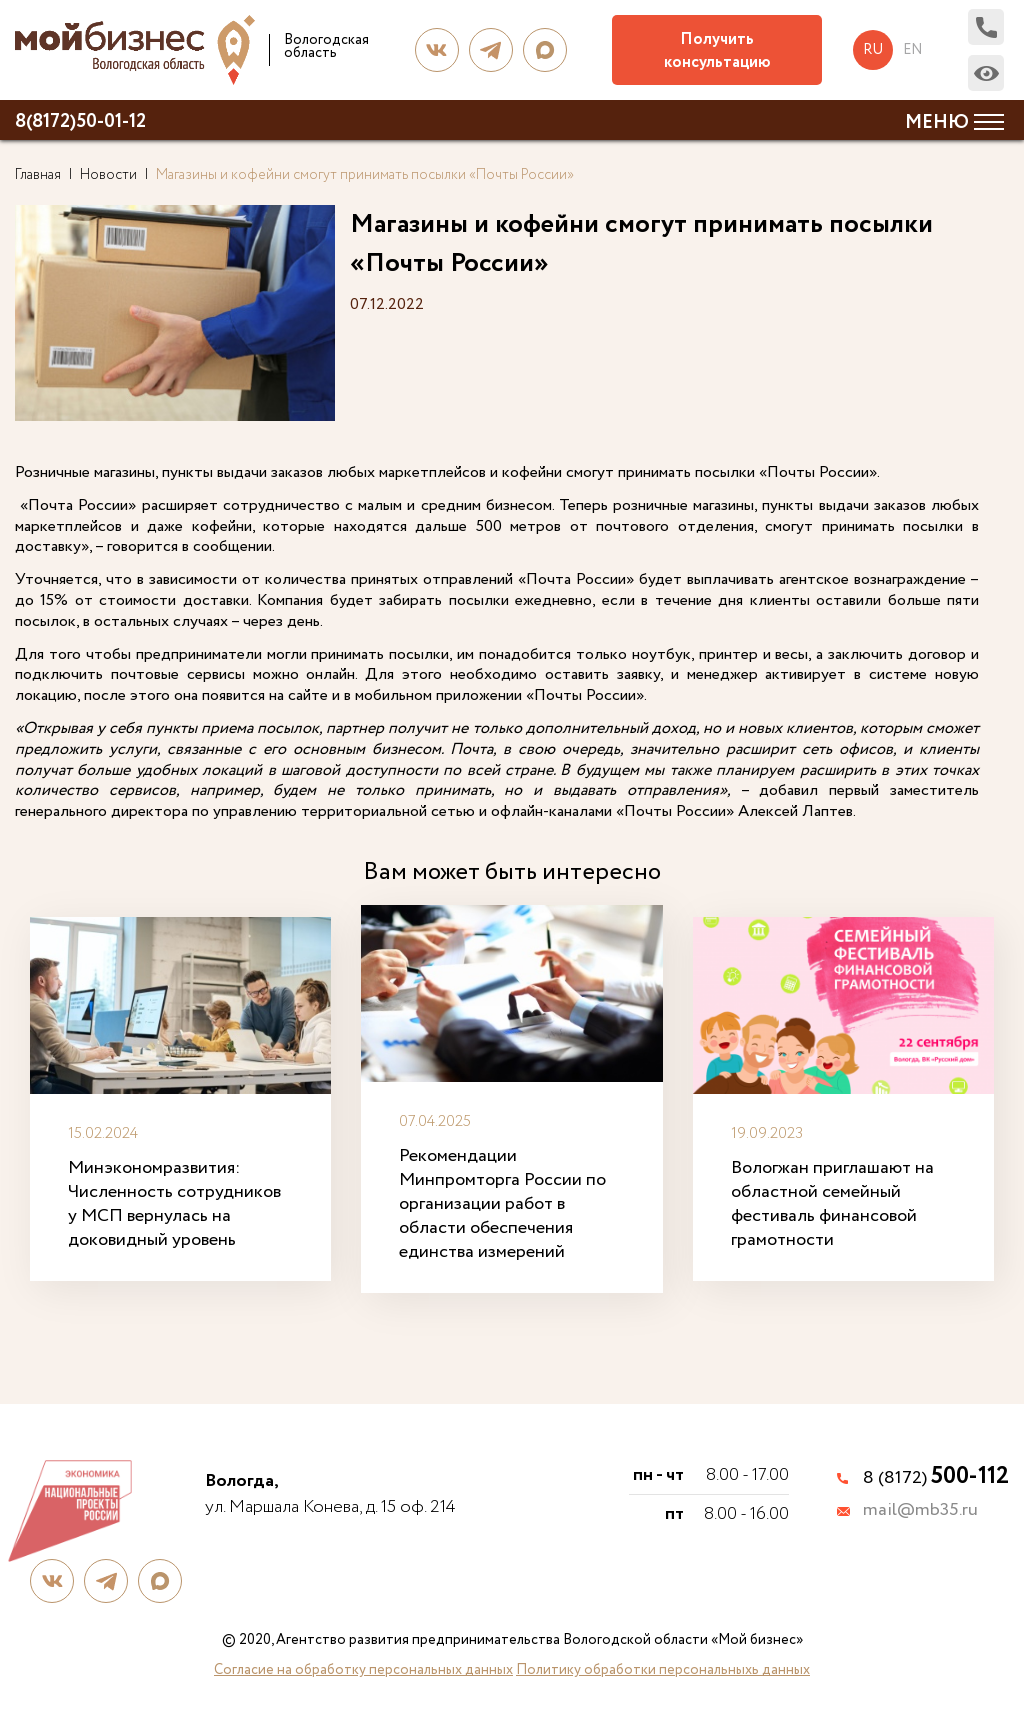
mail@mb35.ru (920, 1511)
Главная (38, 175)
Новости (108, 175)
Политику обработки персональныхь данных (663, 1670)
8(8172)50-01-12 (80, 122)
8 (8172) (936, 1478)
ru (873, 50)
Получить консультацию (717, 51)
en (912, 50)
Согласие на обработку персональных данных (363, 1670)
